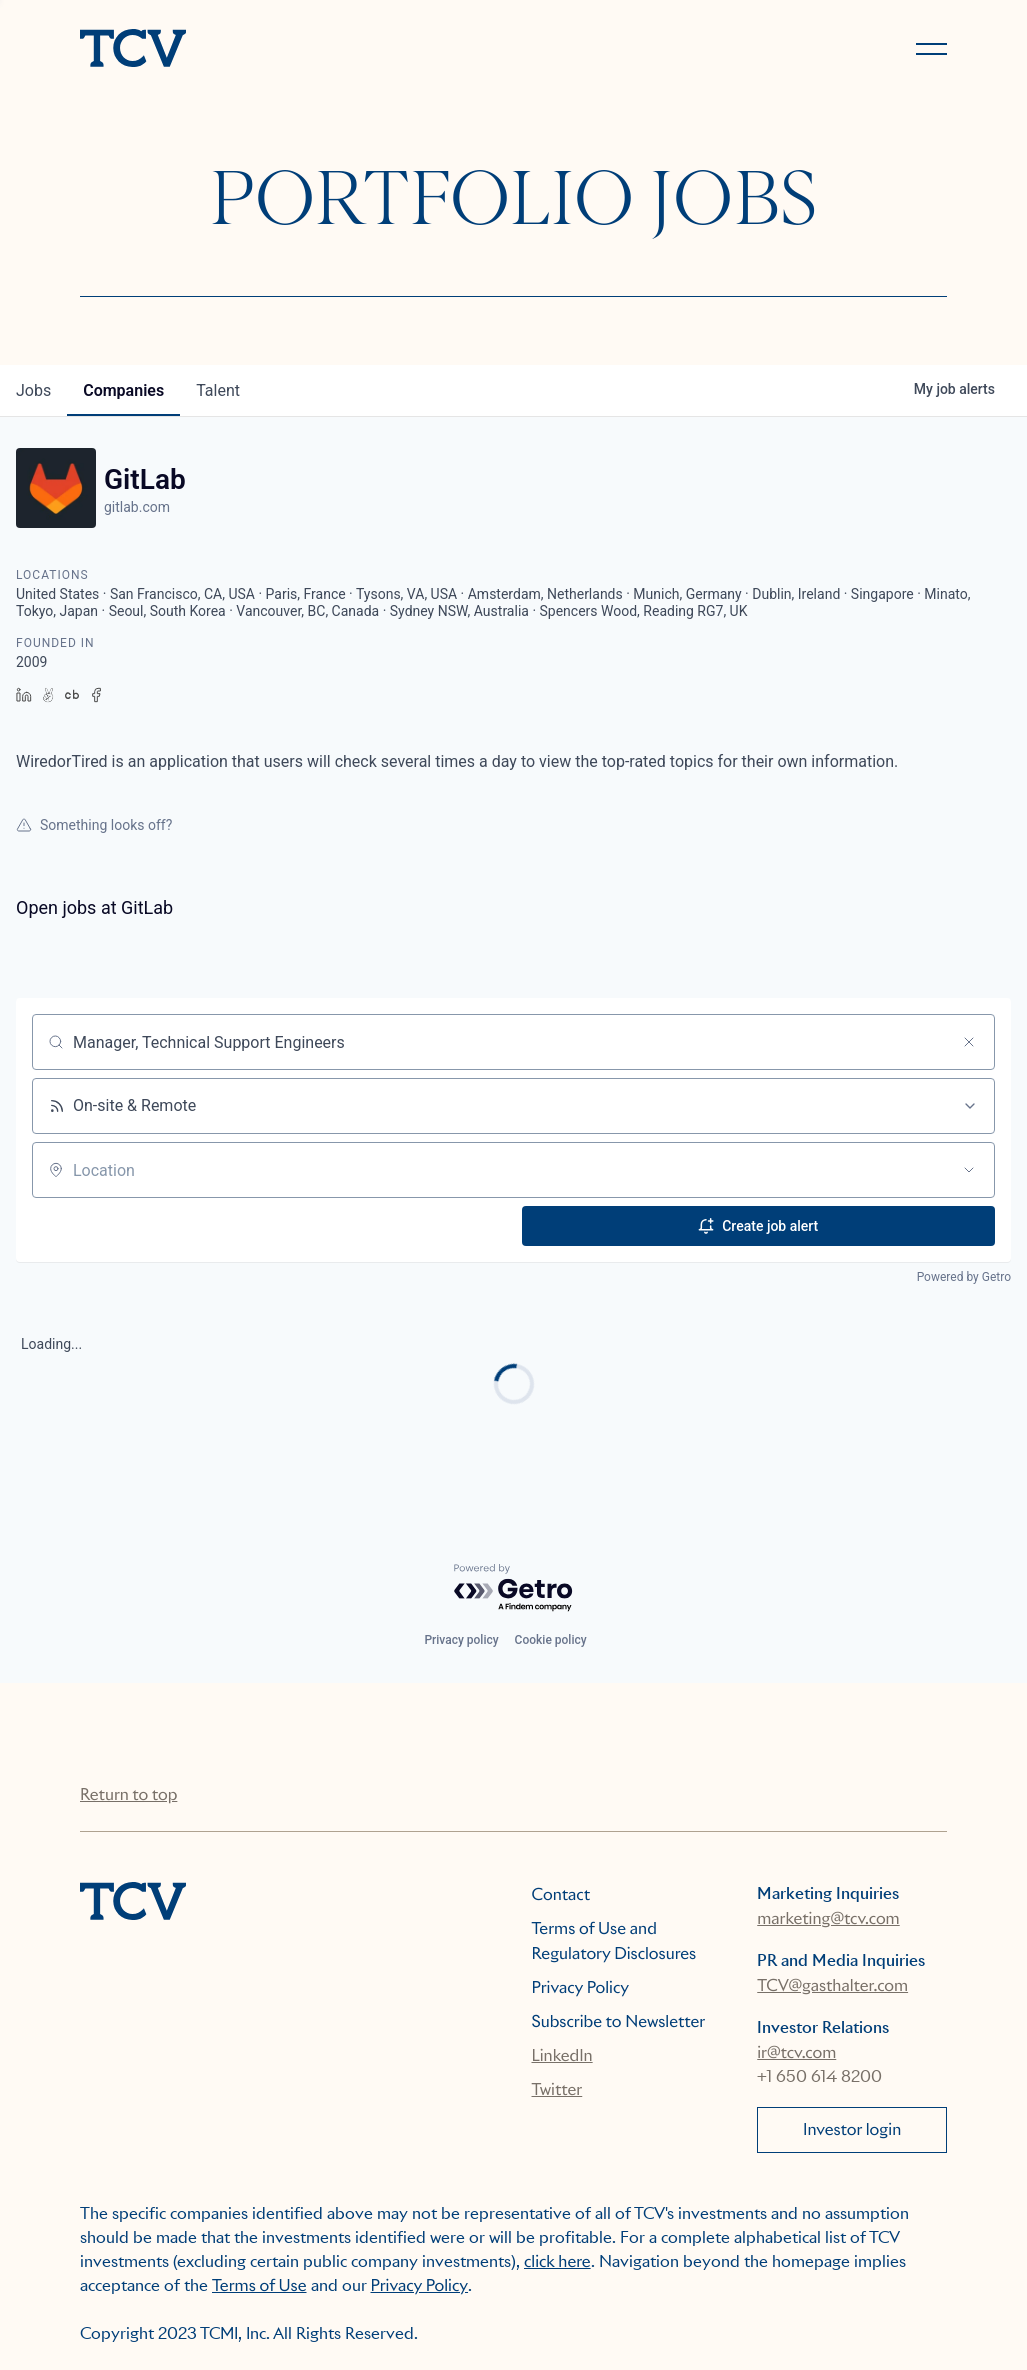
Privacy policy (461, 1640)
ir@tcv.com (796, 2052)
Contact (561, 1894)
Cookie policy (551, 1640)
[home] (288, 50)
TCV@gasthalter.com (832, 1985)
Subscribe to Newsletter (619, 2021)
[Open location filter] (969, 1170)
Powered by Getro (964, 1277)
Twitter (557, 2089)
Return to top (128, 1794)
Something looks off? (94, 825)
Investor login (852, 2129)
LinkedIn (562, 2055)
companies (123, 390)
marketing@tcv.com (828, 1918)
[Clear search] (969, 1042)
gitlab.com (137, 507)
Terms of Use (259, 2285)
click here (557, 2261)
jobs (33, 390)
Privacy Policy (581, 1987)
